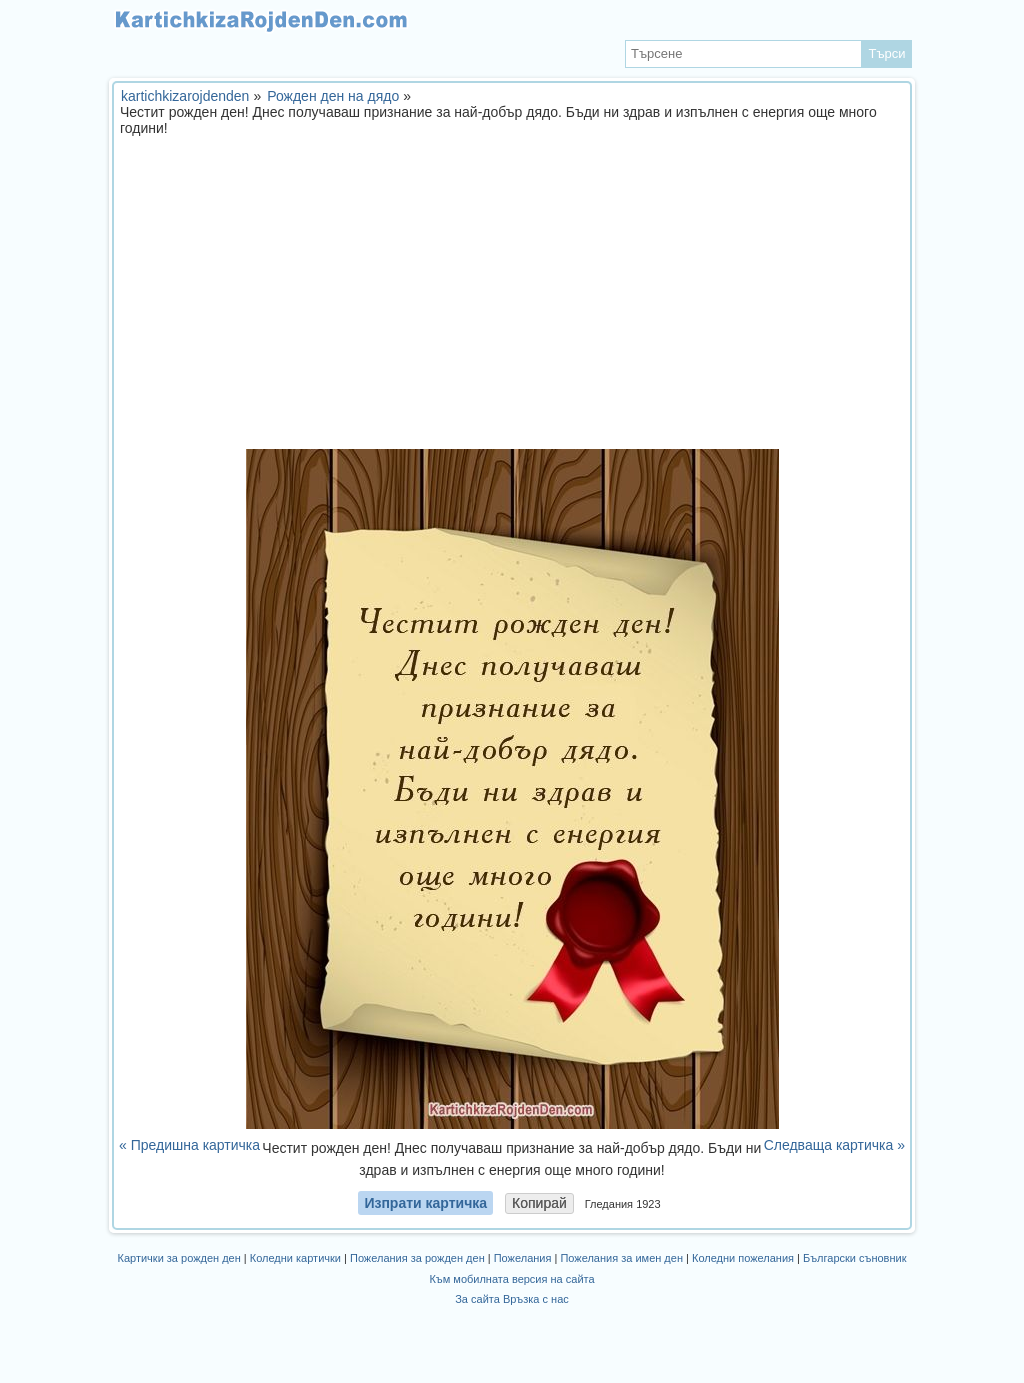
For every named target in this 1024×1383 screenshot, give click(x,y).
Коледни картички (295, 1258)
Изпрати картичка (425, 1203)
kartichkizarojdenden (185, 96)
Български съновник (854, 1258)
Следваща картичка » (834, 1145)
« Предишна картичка (189, 1145)
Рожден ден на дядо (333, 96)
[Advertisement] (512, 299)
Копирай (539, 1203)
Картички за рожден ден (179, 1258)
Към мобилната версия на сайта (511, 1279)
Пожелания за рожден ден (417, 1258)
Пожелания (523, 1258)
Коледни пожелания (743, 1258)
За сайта (477, 1299)
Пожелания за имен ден (621, 1258)
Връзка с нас (536, 1299)
